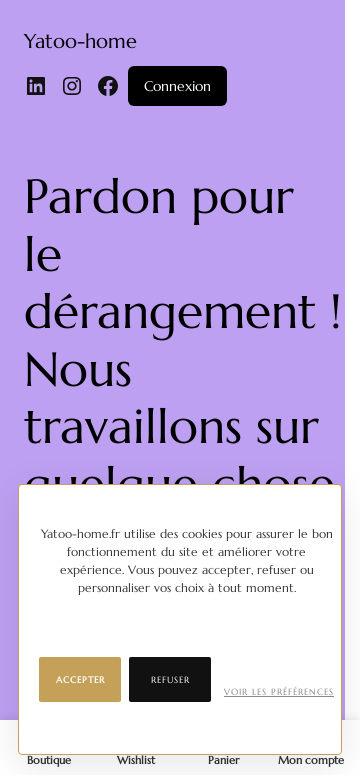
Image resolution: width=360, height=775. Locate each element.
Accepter (80, 680)
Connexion (177, 86)
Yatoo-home (80, 41)
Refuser (170, 680)
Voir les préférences (279, 692)
